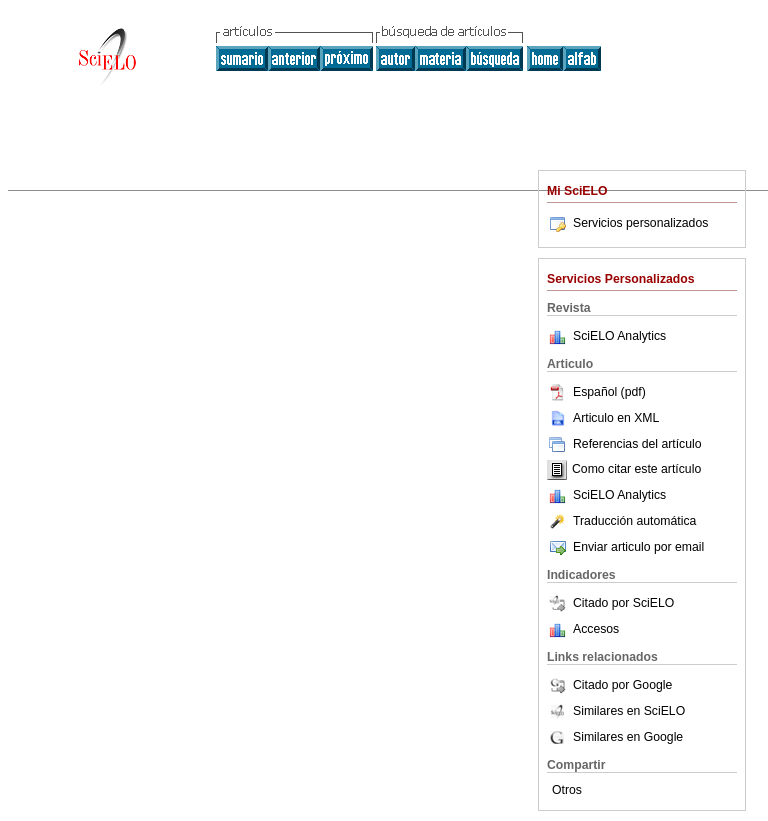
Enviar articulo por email (625, 547)
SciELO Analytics (619, 336)
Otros (567, 790)
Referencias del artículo (624, 444)
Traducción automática (621, 521)
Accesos (596, 629)
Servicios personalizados (627, 223)
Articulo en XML (603, 418)
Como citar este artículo (636, 470)
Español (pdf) (596, 392)
